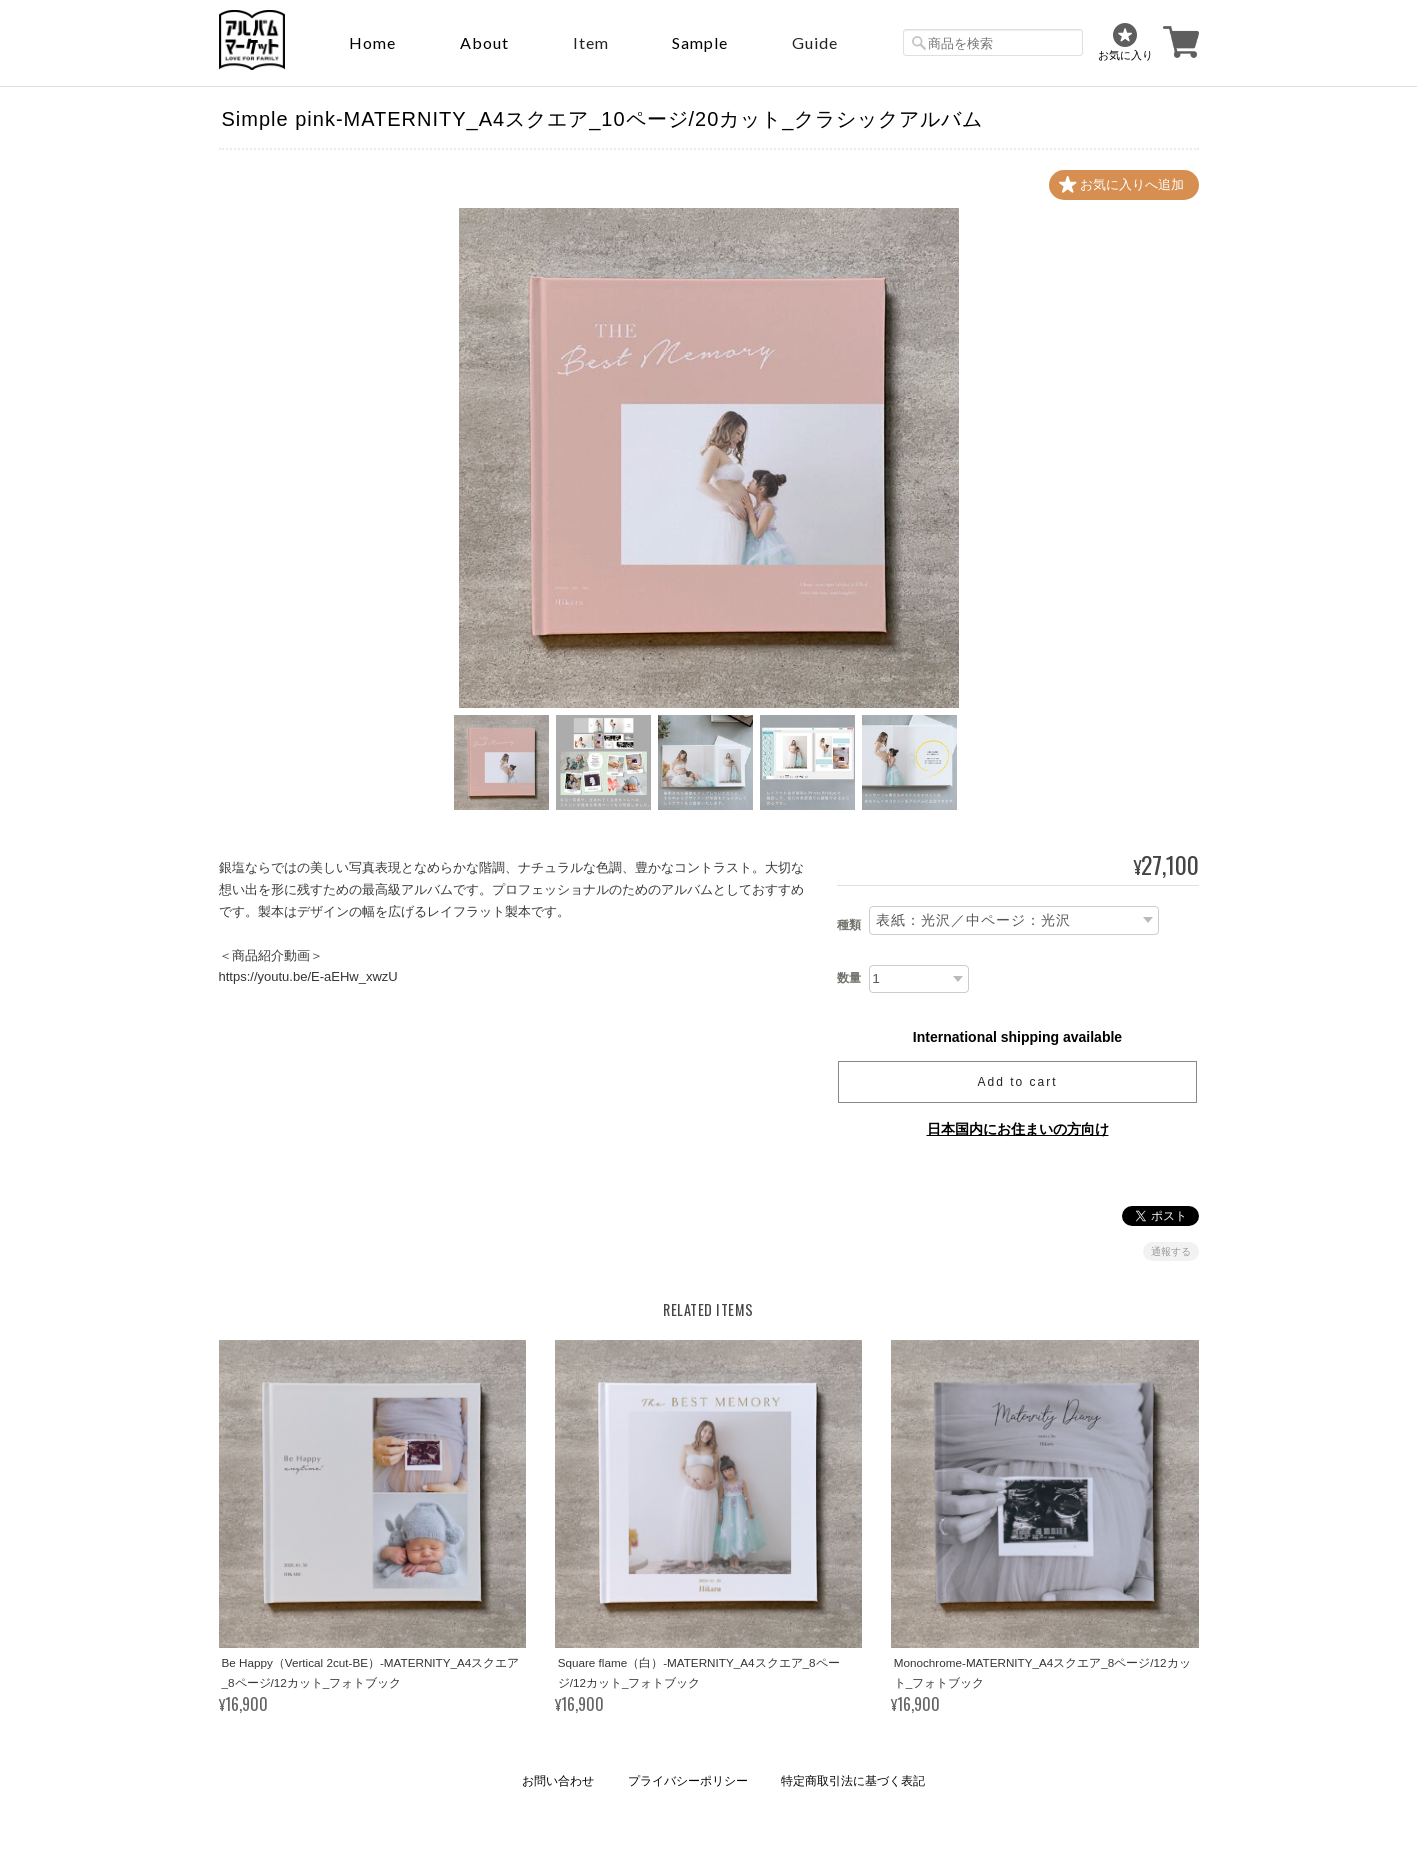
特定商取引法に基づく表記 (853, 1781)
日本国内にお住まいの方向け (1018, 1129)
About (484, 42)
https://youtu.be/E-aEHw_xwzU (308, 976)
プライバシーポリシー (688, 1781)
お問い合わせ (558, 1781)
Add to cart (1017, 1082)
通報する (1171, 1251)
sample (700, 42)
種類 (849, 925)
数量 (849, 978)
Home (372, 42)
